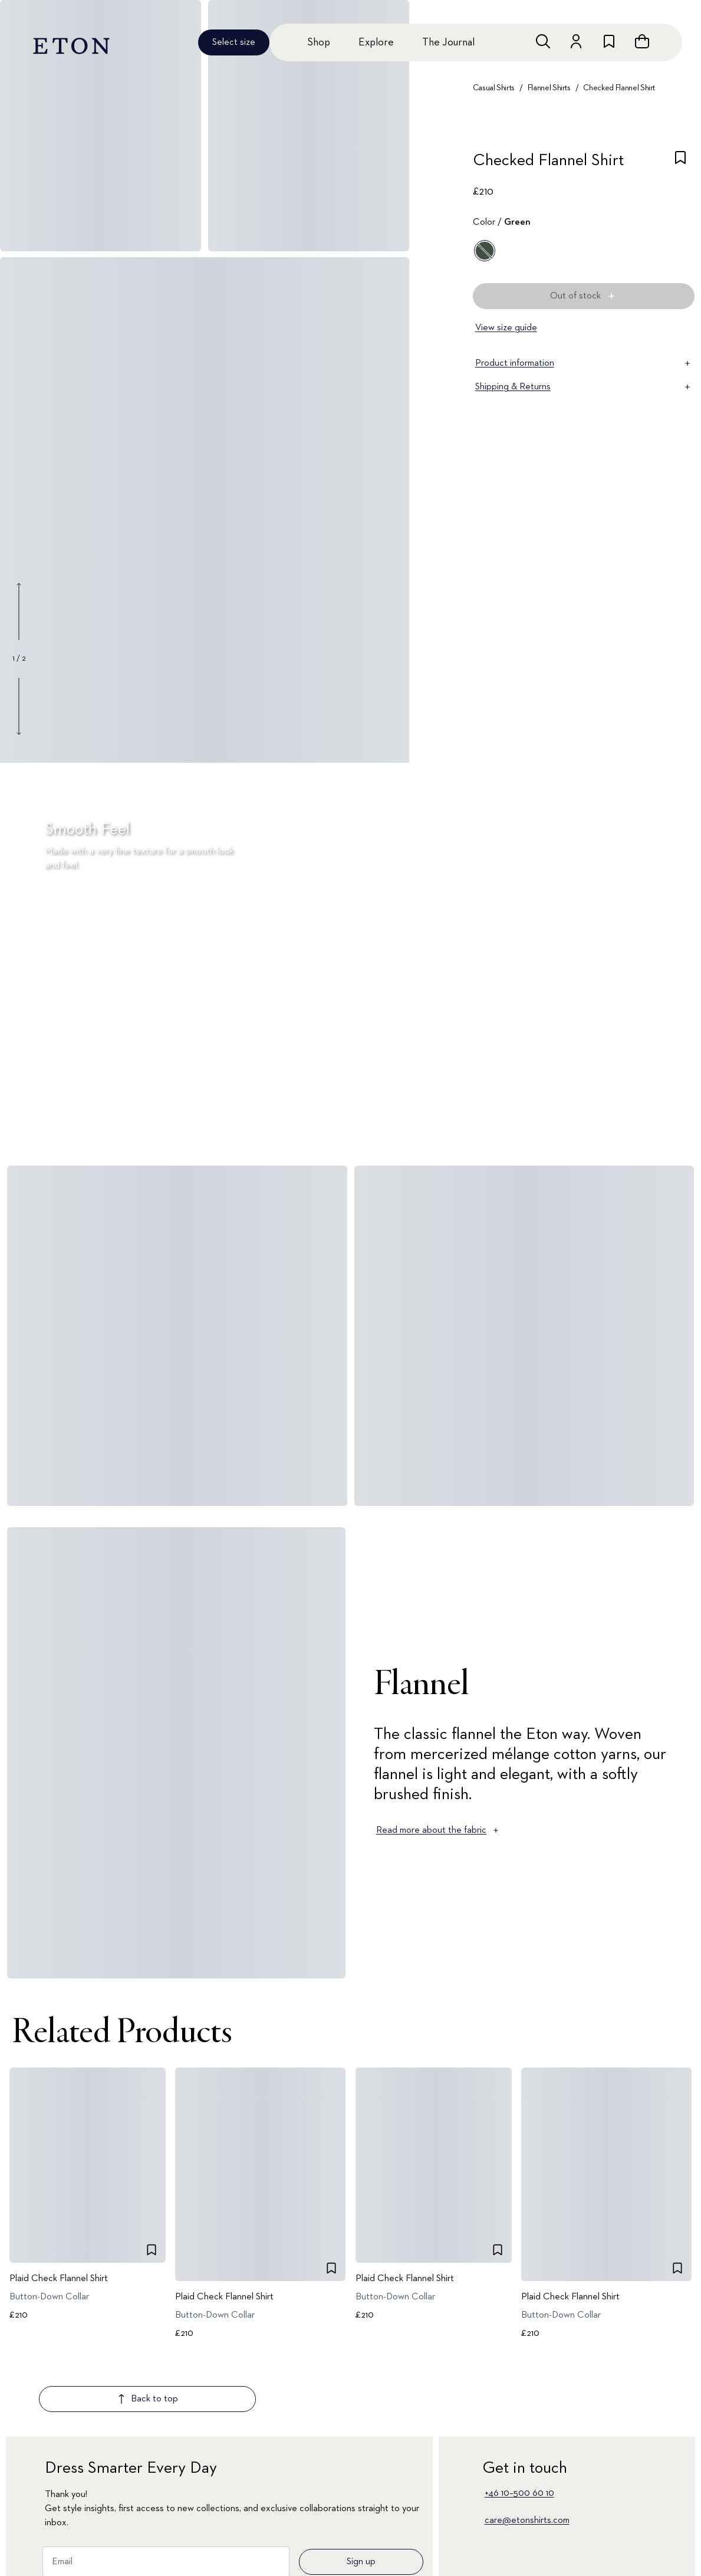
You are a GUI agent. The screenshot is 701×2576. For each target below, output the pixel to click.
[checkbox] (680, 164)
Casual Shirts (494, 88)
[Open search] (543, 41)
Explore (376, 42)
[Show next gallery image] (19, 706)
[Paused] (674, 1134)
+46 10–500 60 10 (519, 2424)
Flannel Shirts (549, 88)
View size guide (506, 328)
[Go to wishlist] (609, 41)
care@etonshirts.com (527, 2451)
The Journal (448, 42)
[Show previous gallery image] (19, 611)
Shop (318, 42)
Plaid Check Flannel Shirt (58, 2279)
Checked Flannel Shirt (619, 88)
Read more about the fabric (438, 1830)
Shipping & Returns (583, 387)
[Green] (484, 250)
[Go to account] (576, 41)
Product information (583, 363)
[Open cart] (642, 41)
